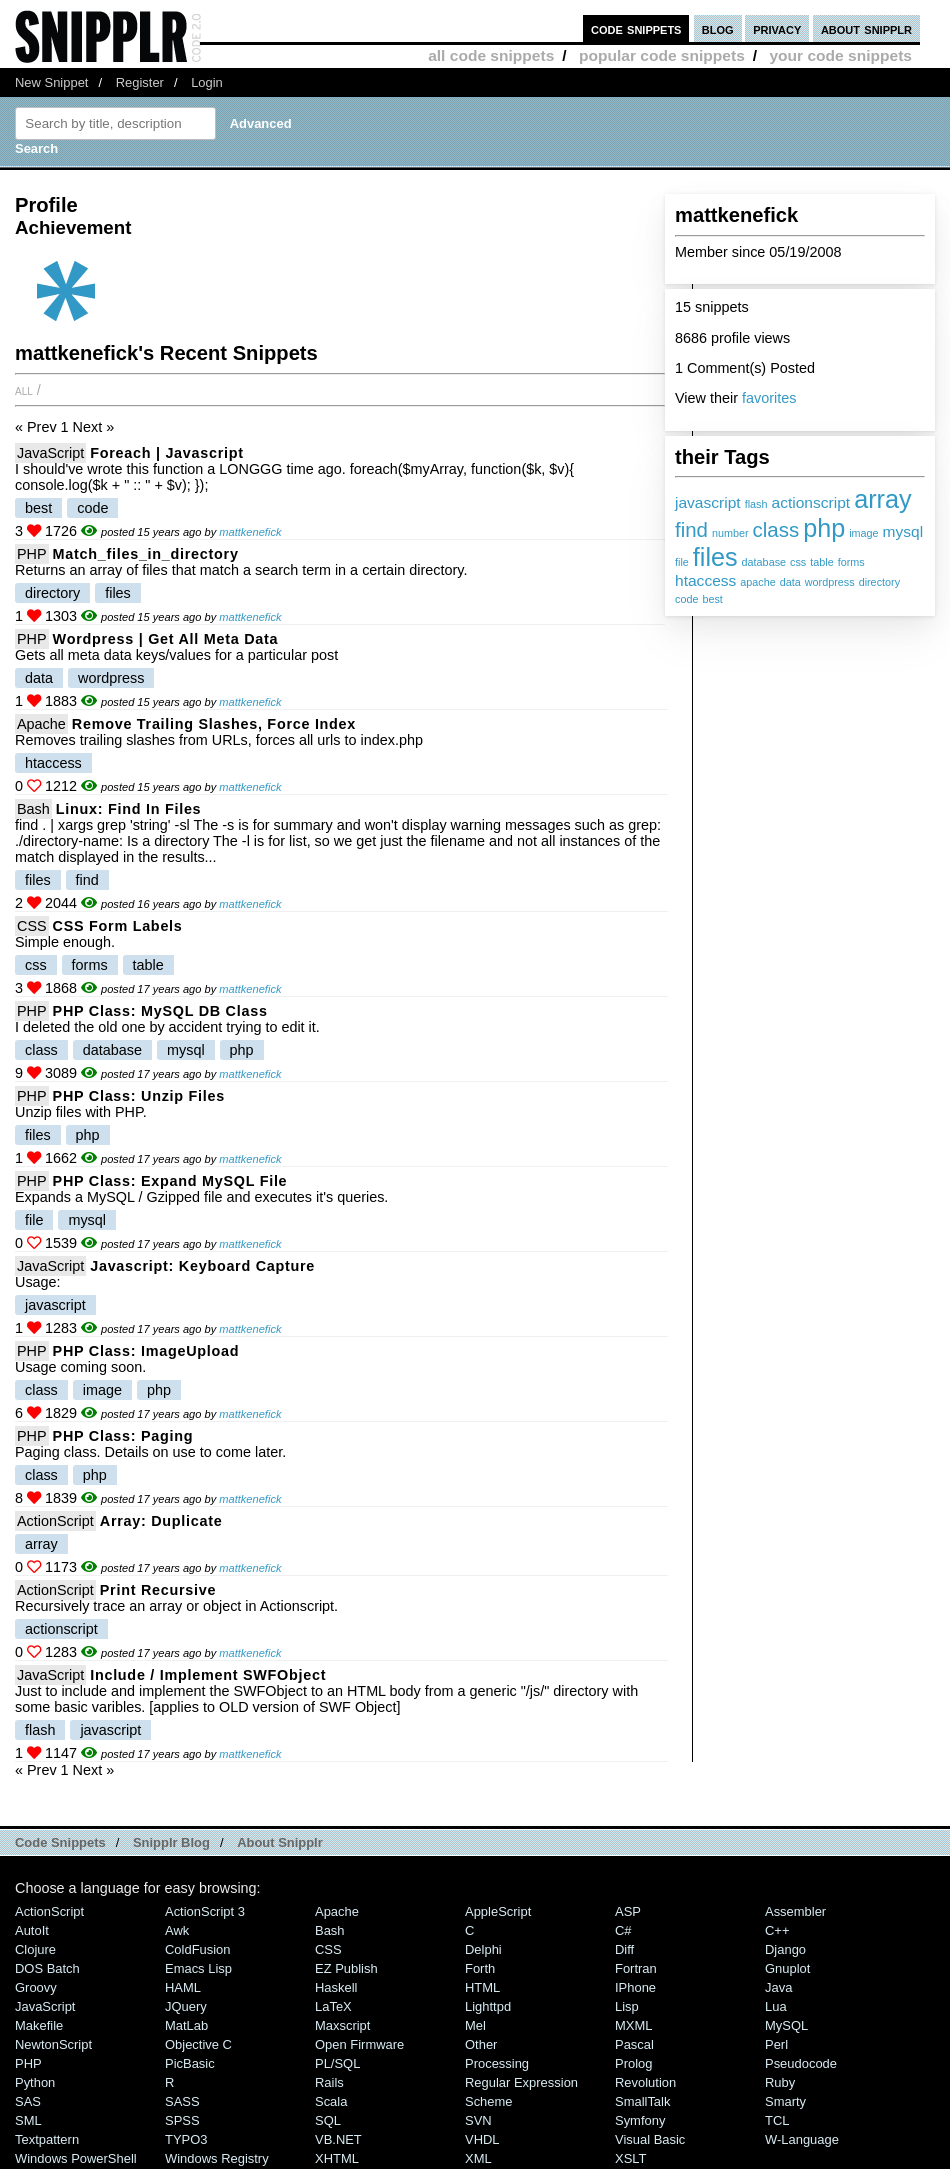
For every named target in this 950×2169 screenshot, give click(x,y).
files (715, 557)
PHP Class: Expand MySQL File (170, 1181)
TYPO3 (186, 2139)
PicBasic (190, 2063)
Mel (475, 2025)
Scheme (489, 2101)
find (691, 529)
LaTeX (333, 2006)
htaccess (705, 580)
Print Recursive (158, 1590)
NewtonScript (53, 2044)
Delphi (483, 1949)
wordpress (830, 582)
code (686, 599)
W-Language (802, 2139)
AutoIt (32, 1930)
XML (478, 2158)
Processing (497, 2063)
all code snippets (491, 55)
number (730, 533)
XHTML (337, 2158)
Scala (331, 2101)
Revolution (645, 2082)
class (776, 529)
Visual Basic (650, 2139)
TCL (777, 2120)
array (882, 499)
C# (623, 1930)
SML (28, 2120)
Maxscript (342, 2025)
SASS (182, 2101)
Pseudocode (801, 2063)
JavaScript (50, 453)
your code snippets (840, 55)
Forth (480, 1968)
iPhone (635, 1987)
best (712, 599)
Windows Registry (217, 2158)
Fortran (636, 1968)
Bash (33, 809)
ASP (628, 1911)
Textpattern (47, 2139)
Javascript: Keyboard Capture (202, 1266)
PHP (32, 554)
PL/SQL (337, 2063)
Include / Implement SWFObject (208, 1675)
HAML (183, 1987)
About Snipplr (280, 1842)
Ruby (780, 2082)
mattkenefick (250, 532)
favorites (769, 398)
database (764, 562)
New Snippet (51, 82)
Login (207, 82)
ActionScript (55, 1521)
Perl (776, 2044)
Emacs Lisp (198, 1968)
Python (35, 2082)
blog (718, 28)
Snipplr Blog (171, 1842)
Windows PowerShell (76, 2158)
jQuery (186, 2006)
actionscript (810, 502)
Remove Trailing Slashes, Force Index (214, 724)
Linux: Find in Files (129, 809)
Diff (624, 1949)
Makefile (39, 2025)
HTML (482, 1987)
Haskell (336, 1987)
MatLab (186, 2025)
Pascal (634, 2044)
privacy (777, 28)
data (790, 582)
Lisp (627, 2006)
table (821, 562)
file (682, 562)
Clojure (35, 1949)
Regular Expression (521, 2082)
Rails (329, 2082)
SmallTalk (642, 2101)
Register (140, 82)
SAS (28, 2101)
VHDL (482, 2139)
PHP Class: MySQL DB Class (160, 1011)
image (863, 533)
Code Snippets (60, 1842)
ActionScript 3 (205, 1911)
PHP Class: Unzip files (139, 1096)
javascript (708, 502)
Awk (177, 1930)
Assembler (795, 1911)
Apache (41, 724)
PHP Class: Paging (123, 1436)
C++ (777, 1930)
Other (481, 2044)
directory (879, 582)
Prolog (633, 2063)
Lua (776, 2006)
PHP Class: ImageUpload (146, 1351)
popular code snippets (662, 55)
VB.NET (338, 2139)
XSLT (630, 2158)
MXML (633, 2025)
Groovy (36, 1987)
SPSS (182, 2120)
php (824, 528)
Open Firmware (359, 2044)
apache (757, 582)
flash (756, 504)
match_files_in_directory (146, 554)
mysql (903, 531)
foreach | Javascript (167, 453)
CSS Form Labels (118, 926)
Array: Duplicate (161, 1521)
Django (785, 1949)
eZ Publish (346, 1968)
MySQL (786, 2025)
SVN (478, 2120)
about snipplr (866, 28)
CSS (32, 926)
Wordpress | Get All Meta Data (166, 639)
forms (851, 562)
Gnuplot (787, 1968)
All (24, 390)
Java (778, 1987)
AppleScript (498, 1911)
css (798, 562)
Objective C (198, 2044)
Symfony (640, 2120)
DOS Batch (47, 1968)
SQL (328, 2120)
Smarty (785, 2101)
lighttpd (488, 2006)
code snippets (636, 28)
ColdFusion (198, 1949)
